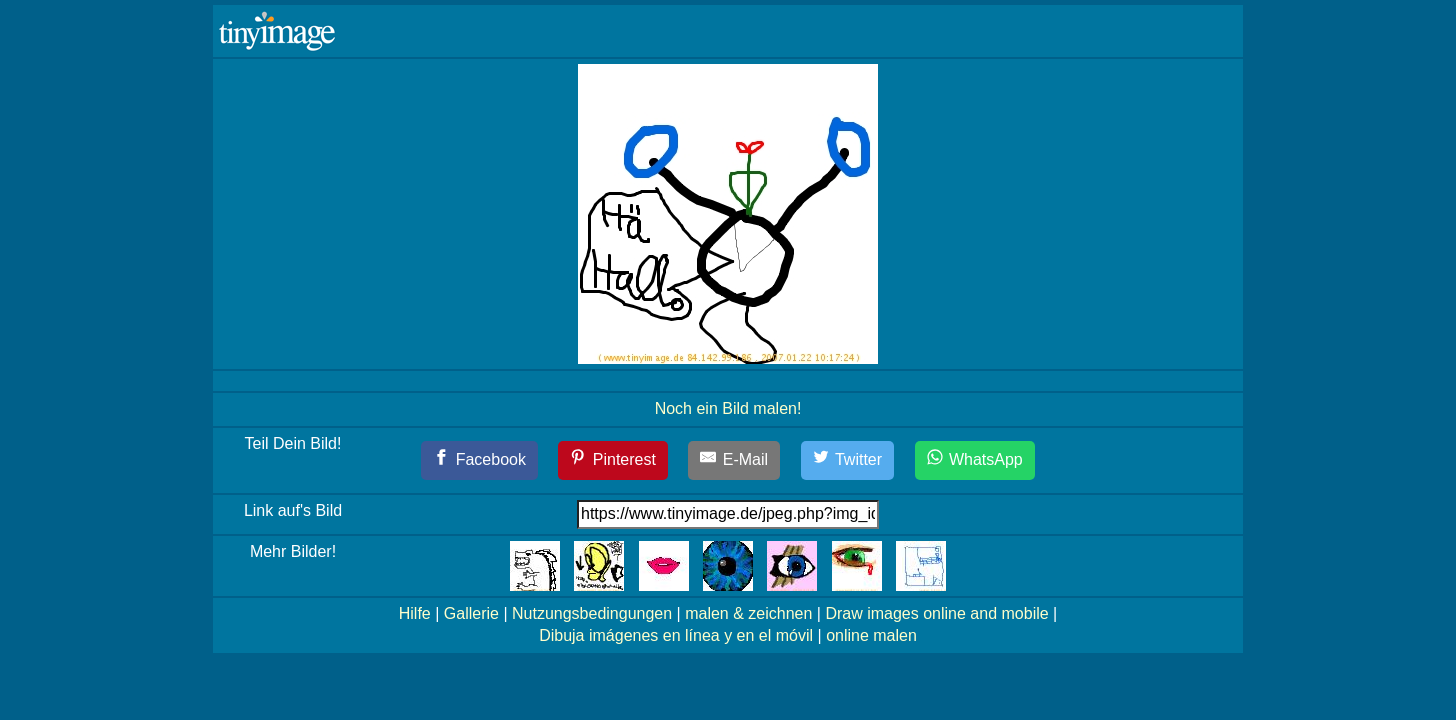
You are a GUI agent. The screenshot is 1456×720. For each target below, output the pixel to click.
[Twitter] (848, 460)
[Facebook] (479, 460)
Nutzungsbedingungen (592, 613)
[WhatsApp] (975, 460)
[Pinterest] (613, 460)
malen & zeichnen (748, 613)
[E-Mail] (734, 460)
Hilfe (415, 613)
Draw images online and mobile (936, 613)
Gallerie (471, 613)
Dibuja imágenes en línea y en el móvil (676, 635)
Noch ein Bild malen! (728, 408)
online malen (871, 635)
